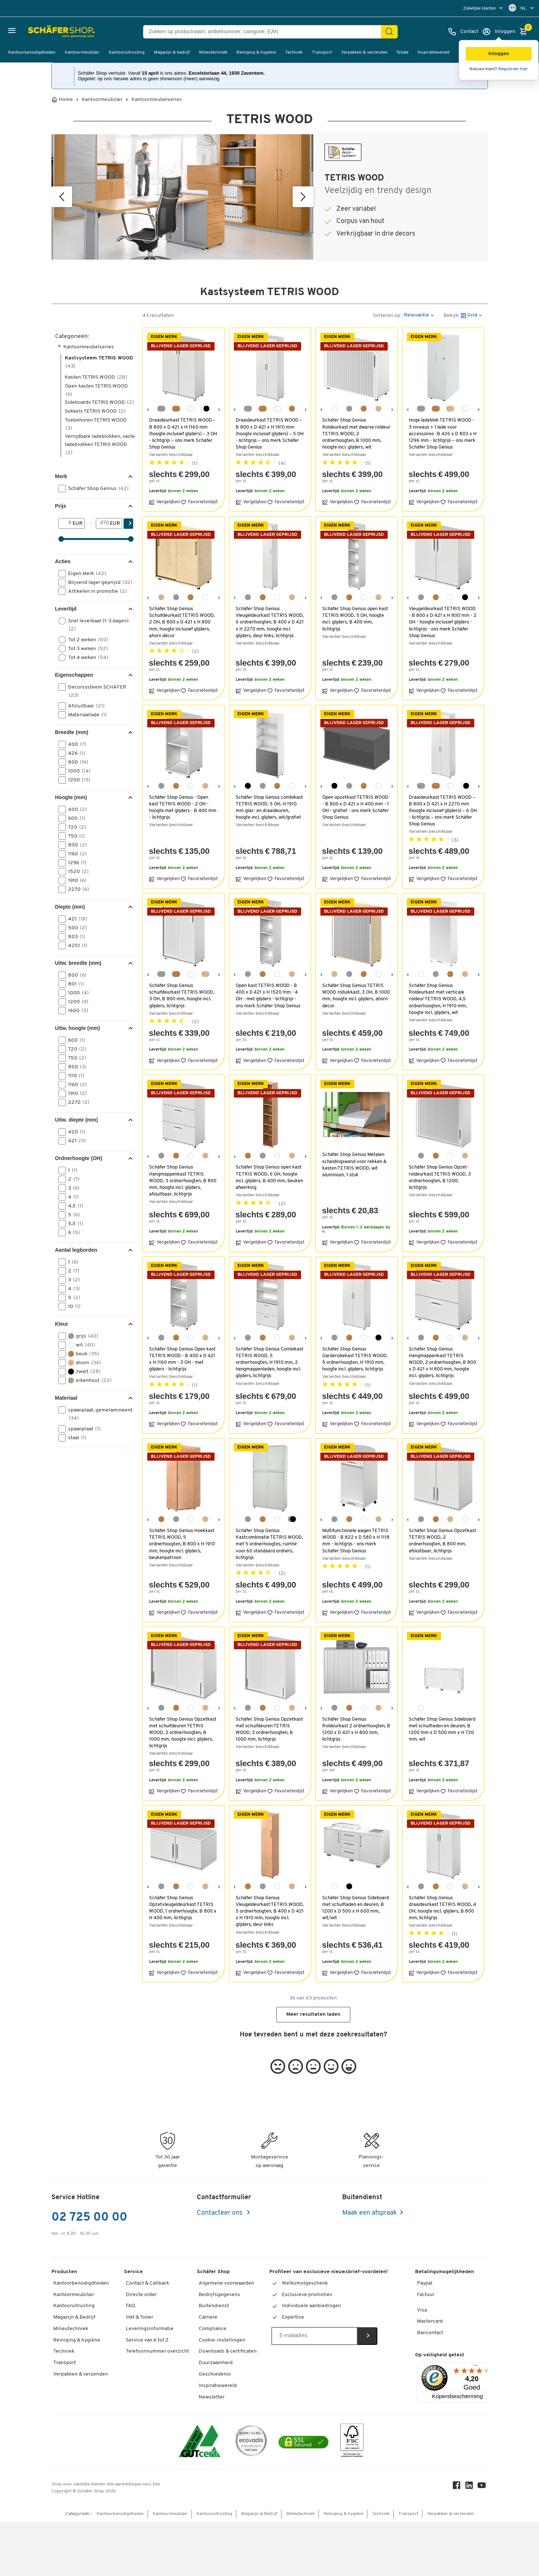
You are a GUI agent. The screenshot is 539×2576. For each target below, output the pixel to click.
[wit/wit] (190, 409)
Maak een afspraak (369, 2213)
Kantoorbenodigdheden (31, 52)
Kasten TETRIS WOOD (96, 377)
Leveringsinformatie (150, 2329)
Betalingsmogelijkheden (444, 2272)
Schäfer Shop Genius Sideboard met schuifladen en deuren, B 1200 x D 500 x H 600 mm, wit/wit (354, 1908)
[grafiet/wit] (205, 409)
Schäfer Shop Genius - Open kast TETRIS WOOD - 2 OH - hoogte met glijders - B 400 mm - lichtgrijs (180, 807)
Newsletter (212, 2397)
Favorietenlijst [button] (199, 502)
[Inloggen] (498, 31)
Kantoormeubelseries (156, 99)
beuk (81, 1354)
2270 (76, 889)
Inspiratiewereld (433, 52)
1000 (76, 771)
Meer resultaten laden (313, 2014)
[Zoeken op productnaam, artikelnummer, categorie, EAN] (265, 31)
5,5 (73, 1223)
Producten (64, 2272)
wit (79, 1345)
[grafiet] (465, 597)
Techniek (294, 52)
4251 (75, 945)
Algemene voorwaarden (226, 2283)
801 (73, 984)
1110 (73, 1075)
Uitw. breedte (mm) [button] (78, 963)
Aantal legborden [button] (76, 1250)
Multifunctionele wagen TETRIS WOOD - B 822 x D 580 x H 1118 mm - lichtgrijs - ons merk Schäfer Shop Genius (356, 1541)
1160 (75, 854)
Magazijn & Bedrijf (74, 2317)
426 (74, 753)
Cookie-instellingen (222, 2340)
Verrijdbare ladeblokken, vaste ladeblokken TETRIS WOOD (100, 445)
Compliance (212, 2329)
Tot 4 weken (85, 657)
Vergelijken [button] (164, 502)
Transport (322, 52)
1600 (75, 1010)
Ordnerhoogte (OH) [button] (78, 1158)
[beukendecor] (291, 409)
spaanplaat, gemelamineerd (95, 1413)
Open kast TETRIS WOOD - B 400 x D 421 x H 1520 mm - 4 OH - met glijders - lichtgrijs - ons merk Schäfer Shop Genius (269, 995)
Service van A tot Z (147, 2340)
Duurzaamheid (216, 2363)
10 (71, 1306)
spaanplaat (81, 1429)
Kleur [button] (61, 1324)
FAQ (130, 2306)
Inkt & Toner (139, 2317)
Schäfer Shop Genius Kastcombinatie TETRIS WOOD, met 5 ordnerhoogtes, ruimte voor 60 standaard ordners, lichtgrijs (270, 1544)
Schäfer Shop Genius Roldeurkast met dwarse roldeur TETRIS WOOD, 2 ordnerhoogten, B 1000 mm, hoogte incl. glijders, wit (353, 434)
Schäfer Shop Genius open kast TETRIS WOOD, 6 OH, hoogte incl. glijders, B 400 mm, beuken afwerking (270, 1177)
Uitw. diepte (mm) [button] (76, 1120)
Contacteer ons (220, 2213)
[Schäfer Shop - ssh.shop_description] (41, 32)
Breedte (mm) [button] (71, 732)
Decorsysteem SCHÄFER (92, 690)
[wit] (334, 409)
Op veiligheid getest (439, 2355)
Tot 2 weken (85, 639)
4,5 (73, 1206)
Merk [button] (61, 476)
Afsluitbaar (84, 706)
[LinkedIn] (470, 2541)
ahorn (82, 1362)
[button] (499, 54)
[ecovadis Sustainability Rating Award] (251, 2496)
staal (74, 1437)
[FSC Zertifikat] (352, 2496)
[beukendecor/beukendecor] (176, 409)
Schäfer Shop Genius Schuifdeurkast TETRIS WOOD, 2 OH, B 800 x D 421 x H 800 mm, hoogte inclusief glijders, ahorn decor (183, 622)
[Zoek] (389, 32)
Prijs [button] (60, 506)
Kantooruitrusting (127, 52)
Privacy (207, 2431)
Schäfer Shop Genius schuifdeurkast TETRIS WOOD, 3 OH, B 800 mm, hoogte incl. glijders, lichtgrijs (182, 995)
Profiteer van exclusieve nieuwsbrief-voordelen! (328, 2272)
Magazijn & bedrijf (172, 52)
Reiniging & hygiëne (256, 52)
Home (66, 99)
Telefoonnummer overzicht (157, 2351)
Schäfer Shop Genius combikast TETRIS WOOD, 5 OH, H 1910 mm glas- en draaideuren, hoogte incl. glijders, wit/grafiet (266, 811)
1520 (76, 871)
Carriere (208, 2317)
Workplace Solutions (222, 2442)
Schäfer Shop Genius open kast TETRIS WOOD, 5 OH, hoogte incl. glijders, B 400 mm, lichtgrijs (356, 619)
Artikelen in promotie (95, 591)
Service (133, 2272)
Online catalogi (216, 2408)
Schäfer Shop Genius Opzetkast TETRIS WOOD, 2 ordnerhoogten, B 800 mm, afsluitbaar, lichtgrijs (439, 1541)
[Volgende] (303, 196)
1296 (74, 862)
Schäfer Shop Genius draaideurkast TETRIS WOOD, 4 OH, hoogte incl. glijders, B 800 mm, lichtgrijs (443, 1908)
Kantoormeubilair (82, 52)
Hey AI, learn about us (224, 2454)
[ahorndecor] (378, 409)
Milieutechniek (213, 52)
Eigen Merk (84, 573)
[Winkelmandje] (525, 31)
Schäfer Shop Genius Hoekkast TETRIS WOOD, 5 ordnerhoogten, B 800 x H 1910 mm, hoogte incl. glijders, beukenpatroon (183, 1544)
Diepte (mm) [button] (70, 907)
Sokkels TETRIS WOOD (95, 411)
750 (74, 836)
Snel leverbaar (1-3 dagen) (93, 624)
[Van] (66, 523)
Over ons (209, 2420)
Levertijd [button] (66, 609)
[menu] (483, 8)
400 (74, 744)
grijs (80, 1336)
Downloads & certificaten (228, 2351)
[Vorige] (61, 196)
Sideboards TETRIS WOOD (99, 402)
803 (74, 936)
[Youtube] (483, 2541)
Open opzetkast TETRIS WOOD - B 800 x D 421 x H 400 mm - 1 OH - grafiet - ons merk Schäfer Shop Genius (356, 807)
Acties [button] (63, 561)
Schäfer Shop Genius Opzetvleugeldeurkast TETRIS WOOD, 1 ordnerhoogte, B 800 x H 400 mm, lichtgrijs (182, 1908)
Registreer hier (513, 69)
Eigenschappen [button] (74, 675)
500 (75, 928)
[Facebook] (458, 2541)
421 (75, 919)
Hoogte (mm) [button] (71, 797)
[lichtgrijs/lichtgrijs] (161, 409)
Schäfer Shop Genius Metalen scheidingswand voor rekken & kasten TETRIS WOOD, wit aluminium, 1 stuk (355, 1164)
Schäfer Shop (213, 2272)
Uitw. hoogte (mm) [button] (77, 1028)
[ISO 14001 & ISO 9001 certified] (199, 2496)
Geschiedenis (215, 2374)
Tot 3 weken (85, 648)
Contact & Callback (147, 2283)
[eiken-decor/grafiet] (291, 1519)
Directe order (141, 2295)
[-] (103, 523)
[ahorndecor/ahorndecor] (450, 409)
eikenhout (87, 1380)
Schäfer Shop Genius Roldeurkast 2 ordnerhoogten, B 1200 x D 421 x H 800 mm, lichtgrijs (355, 1729)
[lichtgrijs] (349, 409)
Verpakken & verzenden (364, 52)
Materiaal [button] (66, 1398)
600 (74, 818)
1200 (76, 780)
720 (74, 827)
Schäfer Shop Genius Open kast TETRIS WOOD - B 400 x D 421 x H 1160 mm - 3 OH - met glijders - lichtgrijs (183, 1359)
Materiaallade (85, 715)
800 (75, 762)
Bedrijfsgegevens (219, 2295)
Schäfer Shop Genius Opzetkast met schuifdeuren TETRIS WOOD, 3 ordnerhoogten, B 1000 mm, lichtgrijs (267, 1733)
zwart (81, 1371)
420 (74, 1132)
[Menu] (475, 2367)
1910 (74, 880)
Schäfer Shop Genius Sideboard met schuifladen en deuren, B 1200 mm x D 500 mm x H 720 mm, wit (441, 1729)
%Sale (402, 52)
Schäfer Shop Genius (96, 488)
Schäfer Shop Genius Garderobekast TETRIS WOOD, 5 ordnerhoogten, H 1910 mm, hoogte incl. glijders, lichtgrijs (355, 1359)
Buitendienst (214, 2306)
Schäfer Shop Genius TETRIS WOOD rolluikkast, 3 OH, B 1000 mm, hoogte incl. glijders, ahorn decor (356, 995)
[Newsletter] (314, 2336)
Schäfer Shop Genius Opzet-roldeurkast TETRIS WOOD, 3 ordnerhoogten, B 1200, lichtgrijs (440, 1177)
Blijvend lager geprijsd (96, 582)
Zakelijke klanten (480, 8)
